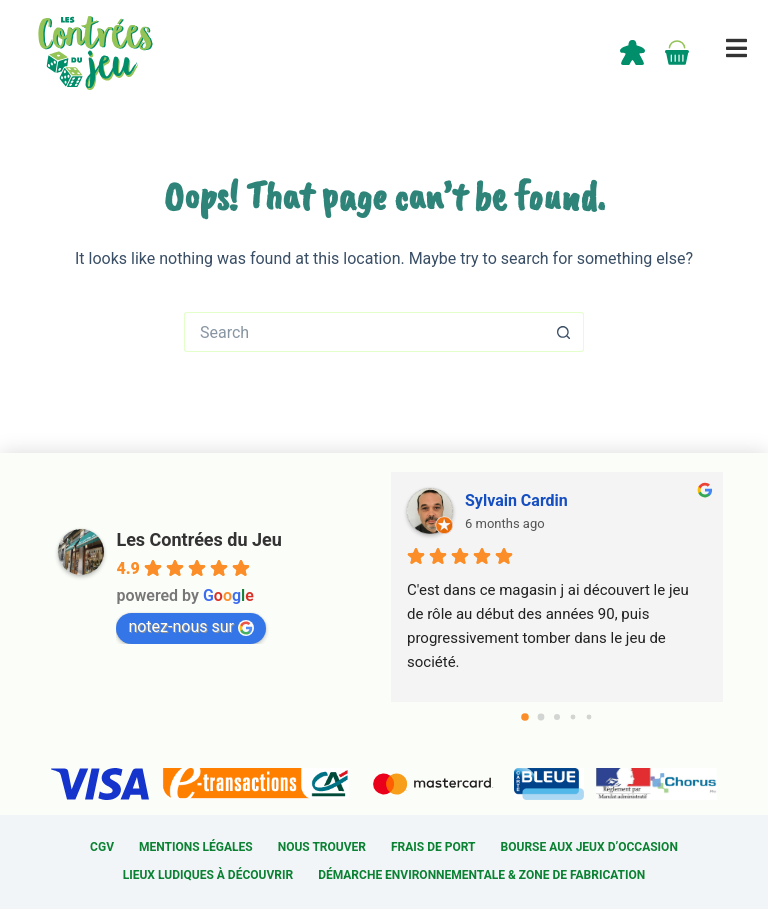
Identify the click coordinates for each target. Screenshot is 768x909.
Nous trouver (322, 847)
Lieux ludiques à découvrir (208, 875)
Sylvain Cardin (516, 500)
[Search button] (564, 332)
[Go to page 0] (525, 717)
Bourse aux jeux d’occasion (589, 847)
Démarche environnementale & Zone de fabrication (481, 875)
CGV (102, 847)
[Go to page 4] (588, 717)
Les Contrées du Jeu (198, 539)
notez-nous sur (191, 626)
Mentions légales (196, 847)
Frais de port (433, 847)
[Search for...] (364, 332)
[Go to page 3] (572, 717)
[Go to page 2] (557, 717)
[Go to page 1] (540, 717)
